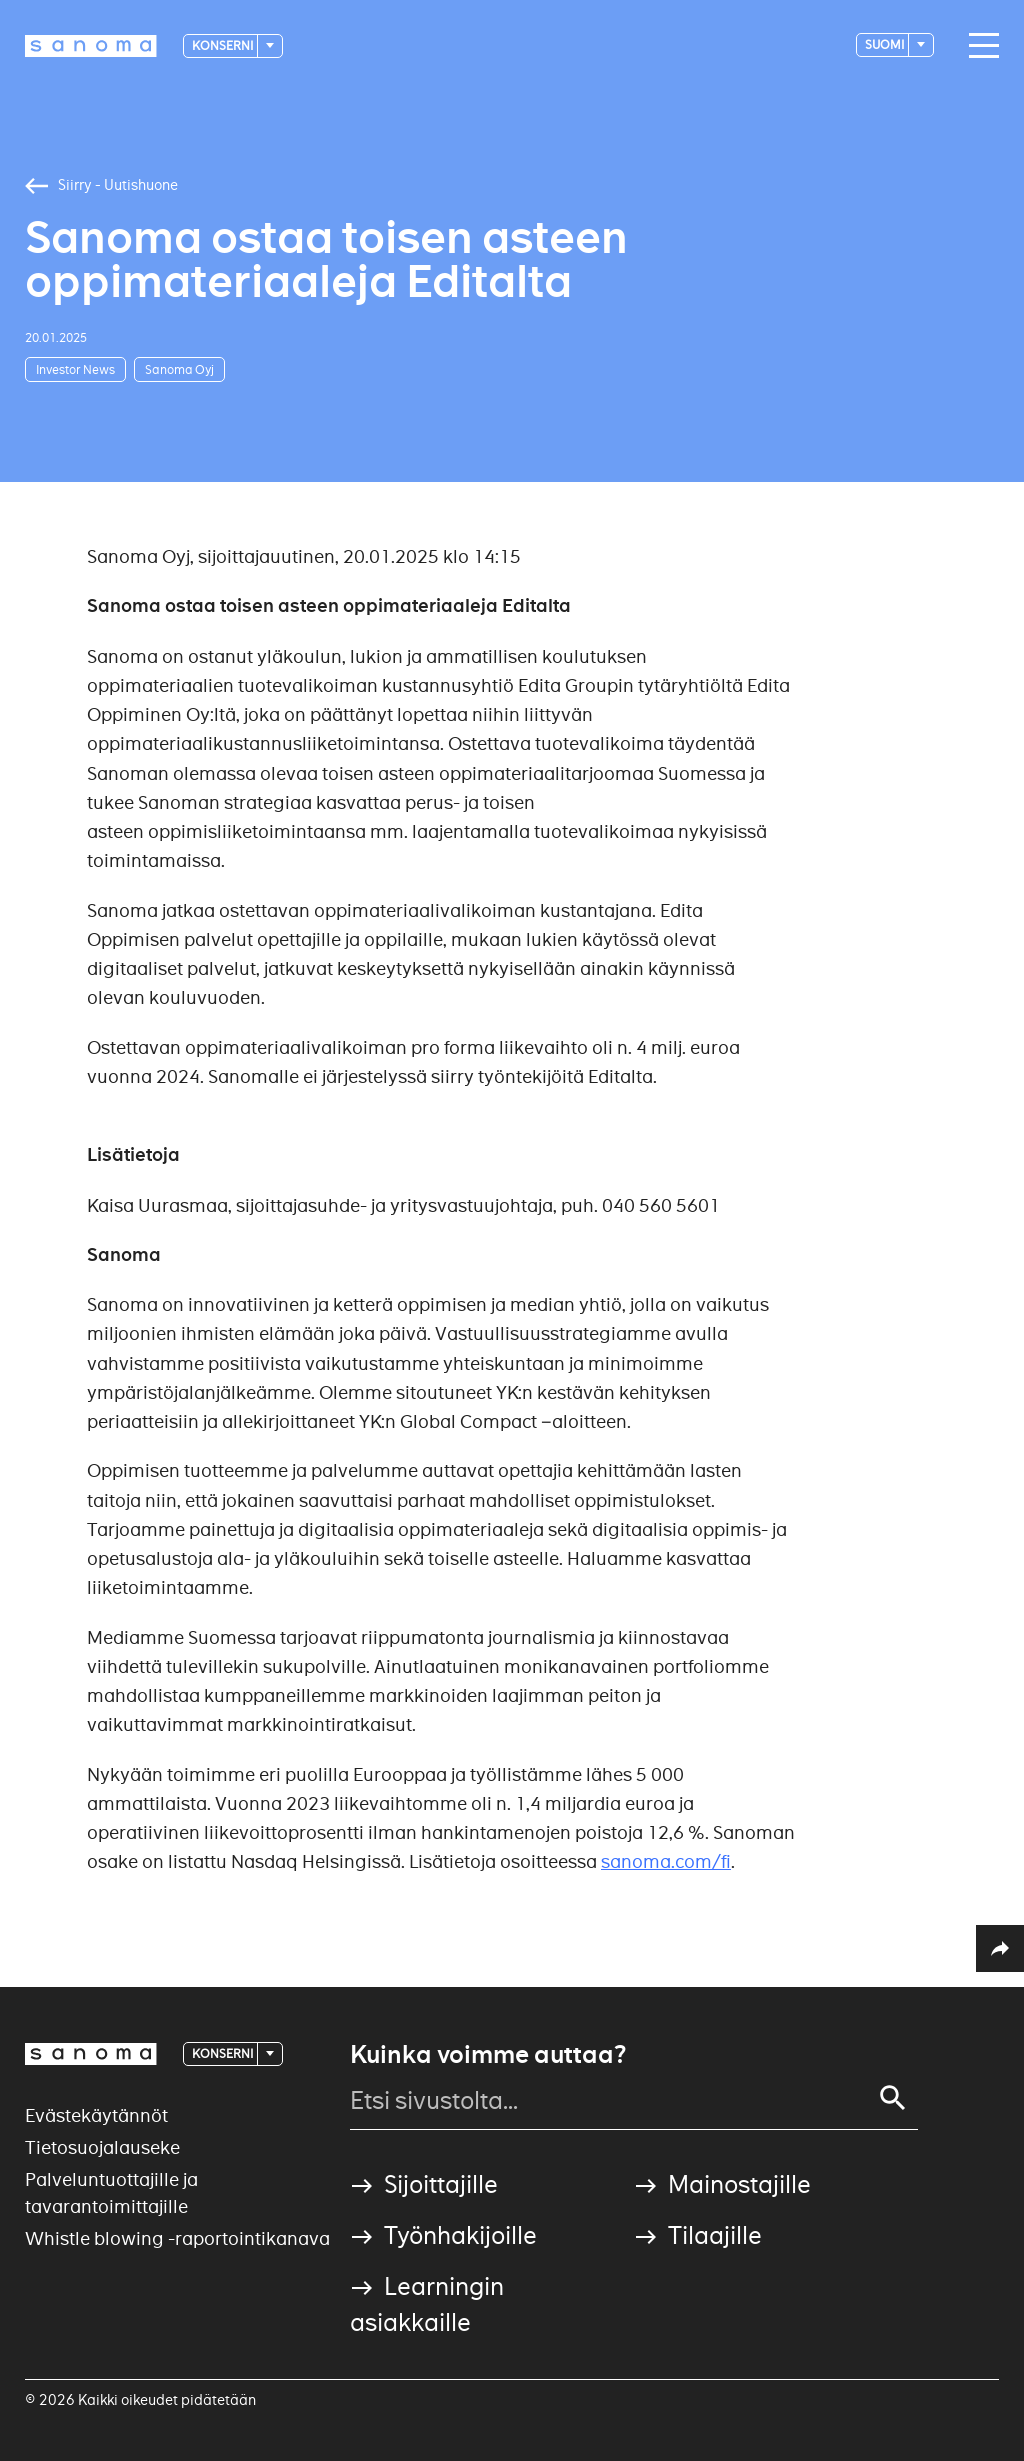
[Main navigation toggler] (979, 46)
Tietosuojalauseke (102, 2147)
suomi (885, 44)
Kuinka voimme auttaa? (488, 2055)
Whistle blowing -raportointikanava (177, 2238)
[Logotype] (91, 46)
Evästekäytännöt (96, 2115)
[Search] (893, 2098)
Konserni (223, 45)
